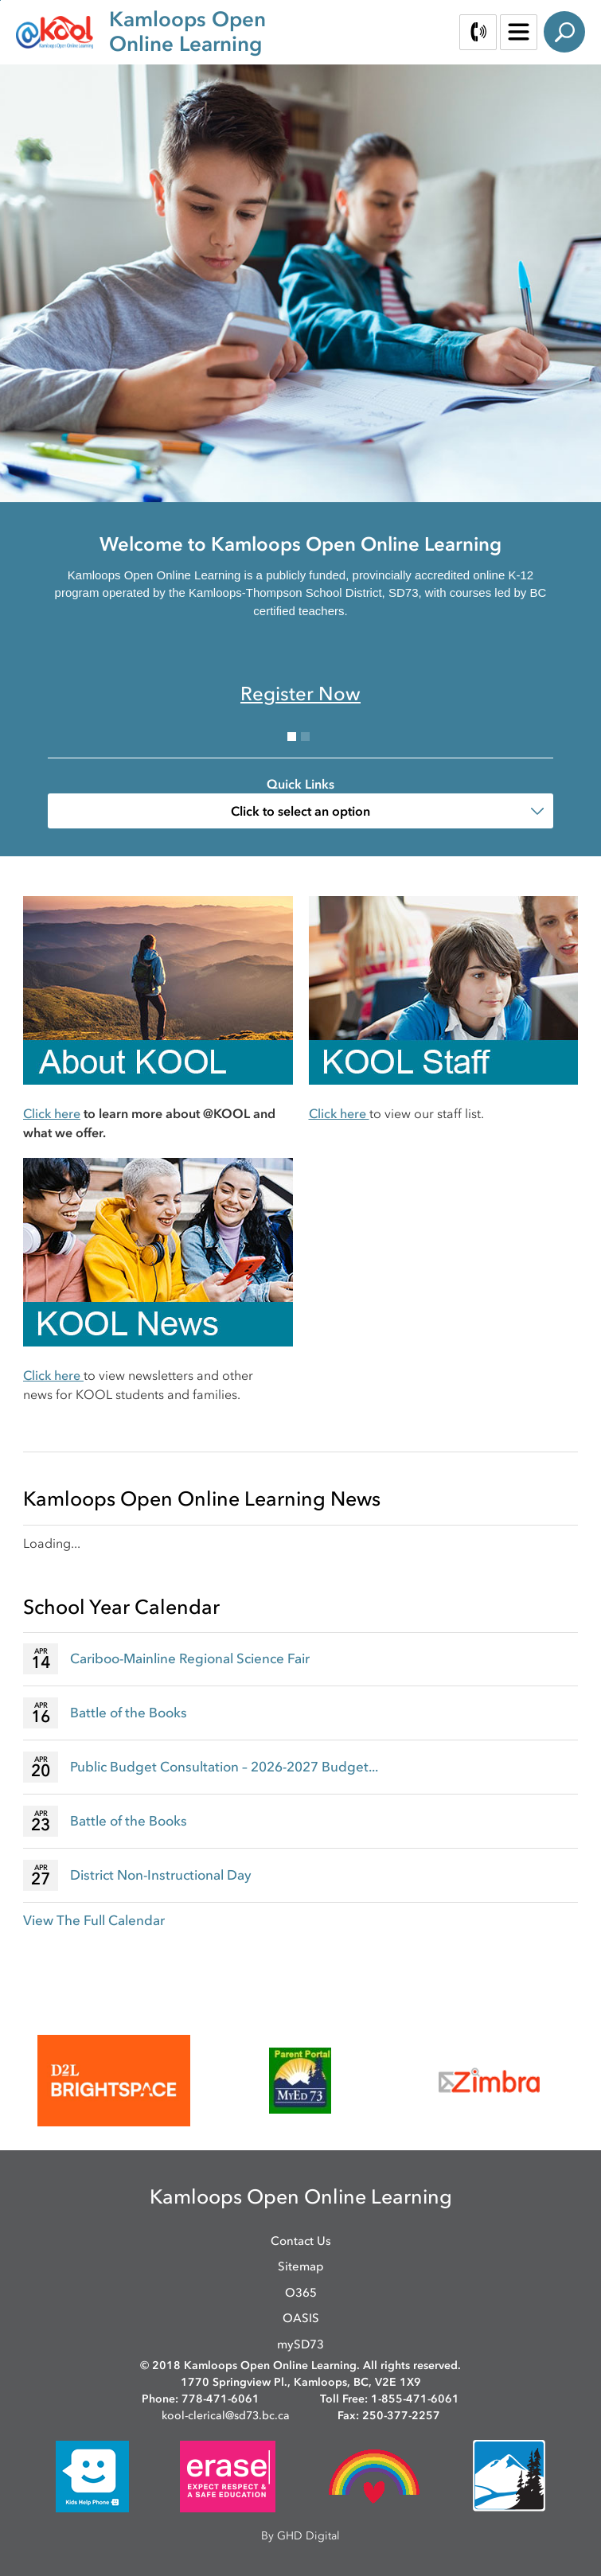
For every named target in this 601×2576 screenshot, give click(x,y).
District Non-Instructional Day (161, 1875)
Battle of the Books (128, 1713)
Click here (51, 1113)
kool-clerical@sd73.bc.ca (226, 2415)
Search (564, 32)
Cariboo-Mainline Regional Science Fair (190, 1658)
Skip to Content (0, 0)
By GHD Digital (300, 2536)
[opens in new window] (114, 2081)
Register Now (300, 693)
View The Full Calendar (94, 1920)
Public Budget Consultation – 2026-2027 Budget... (224, 1767)
